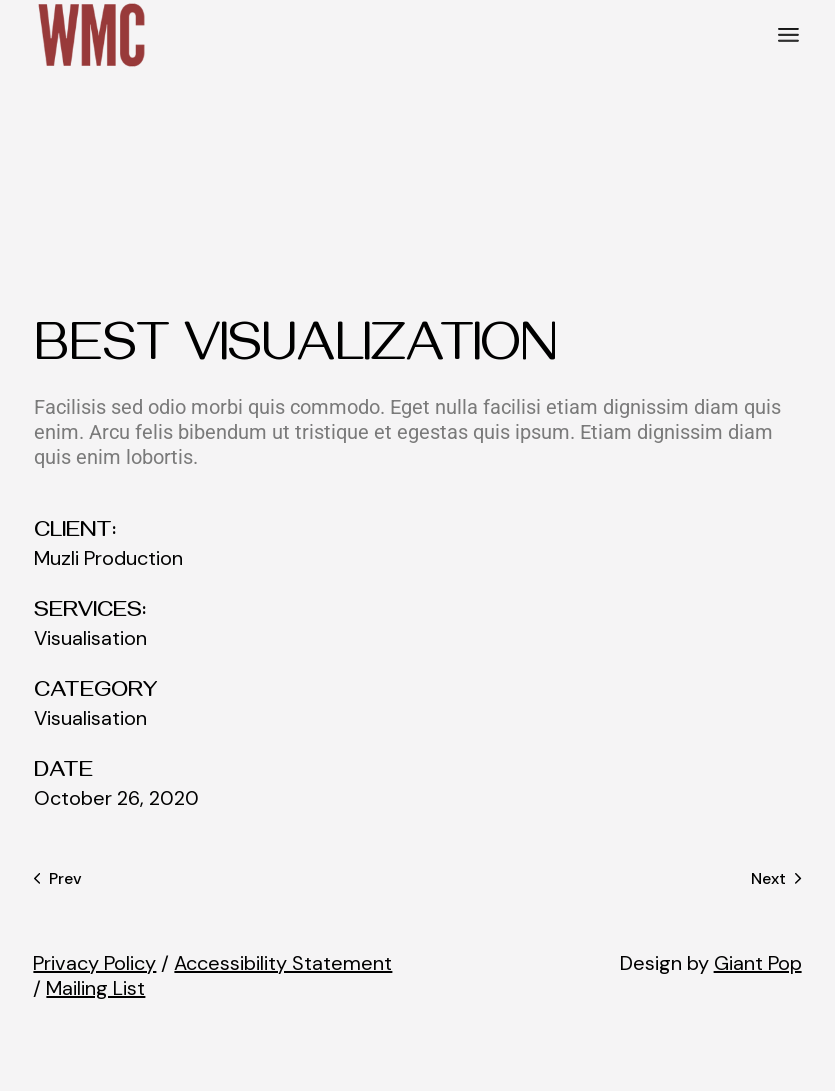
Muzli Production (108, 558)
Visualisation (90, 638)
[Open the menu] (788, 35)
